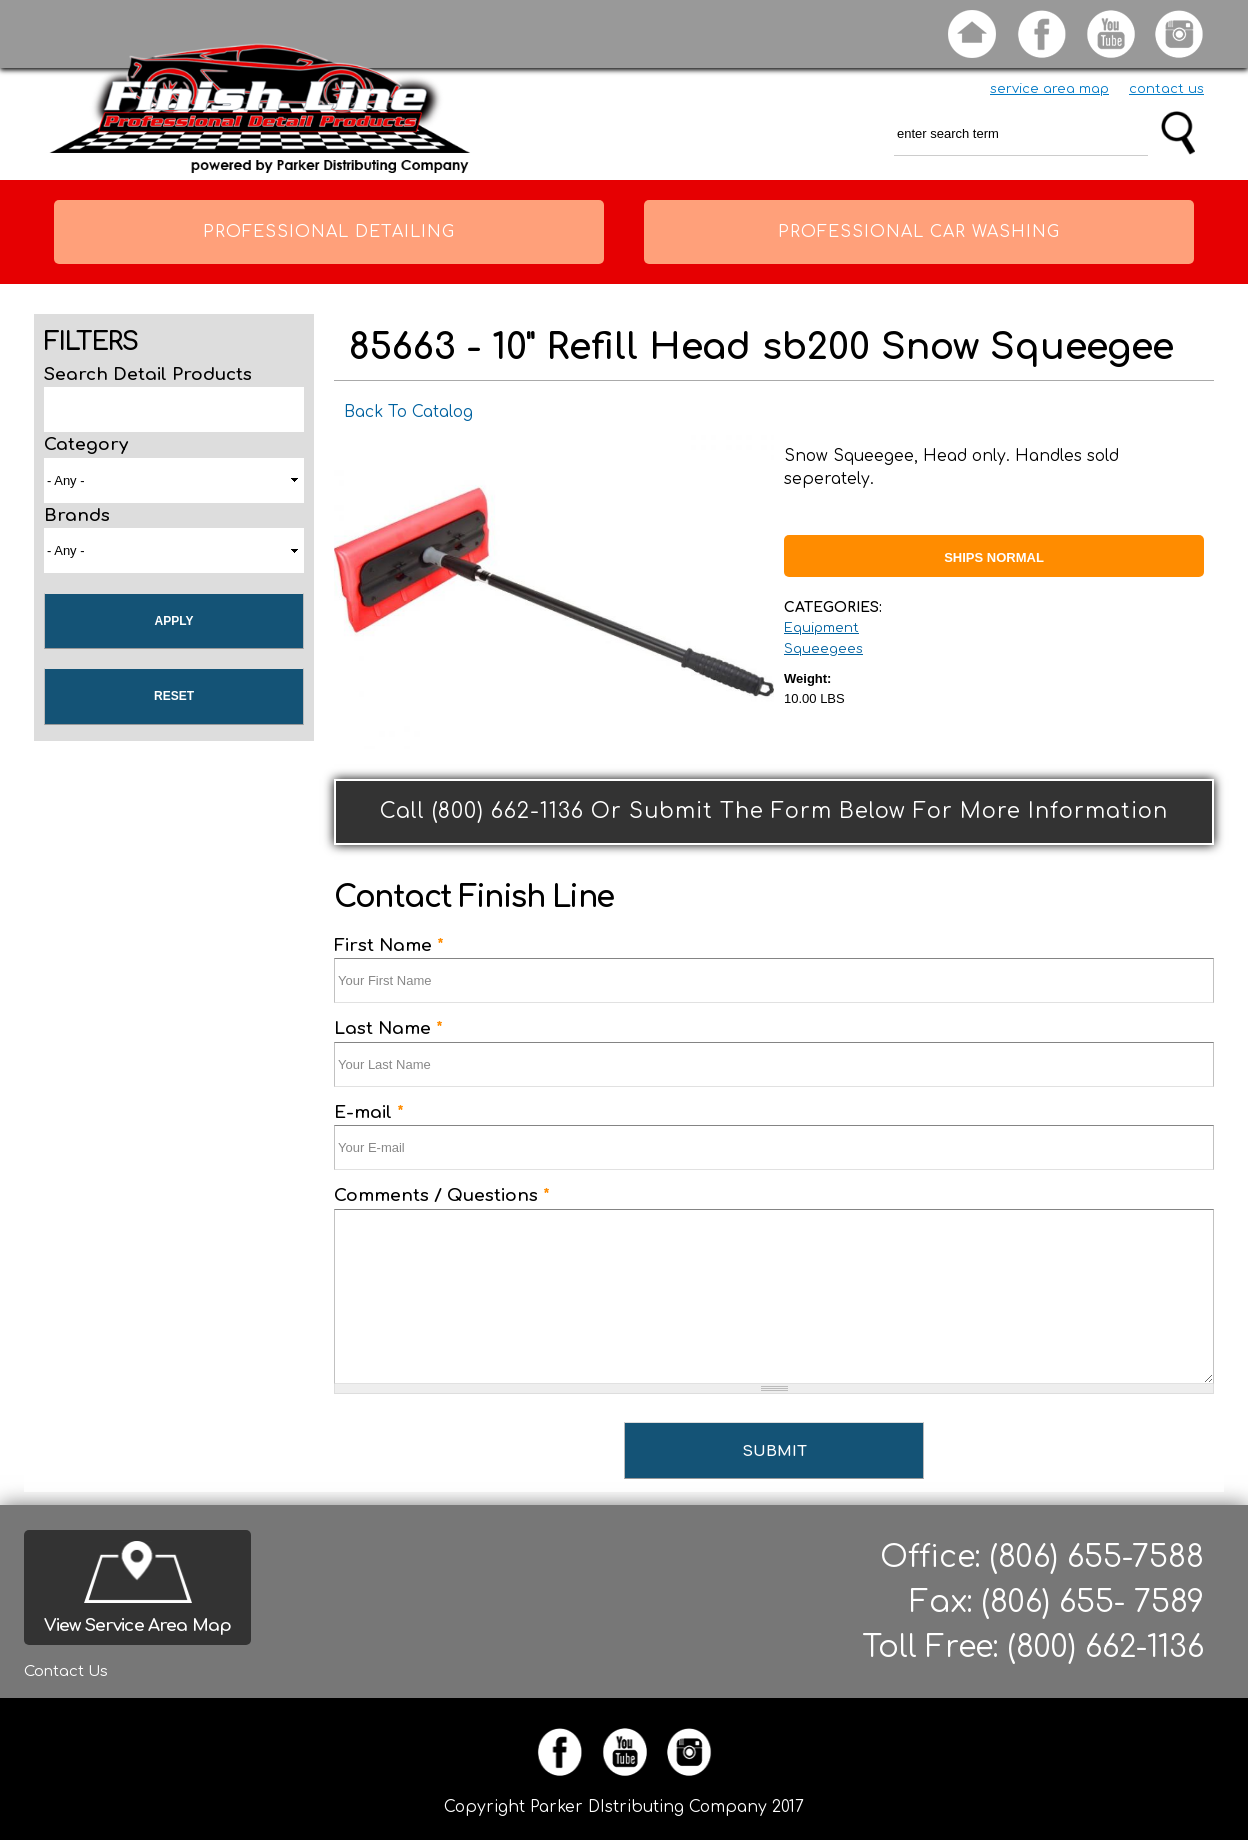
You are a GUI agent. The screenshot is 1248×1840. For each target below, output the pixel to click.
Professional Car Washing (919, 232)
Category (86, 444)
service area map (1049, 89)
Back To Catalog (408, 412)
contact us (1166, 89)
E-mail (369, 1112)
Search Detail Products (148, 374)
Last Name (388, 1028)
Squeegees (823, 649)
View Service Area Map (137, 1625)
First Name (389, 945)
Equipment (821, 628)
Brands (77, 515)
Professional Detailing (329, 232)
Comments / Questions (442, 1195)
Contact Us (66, 1671)
